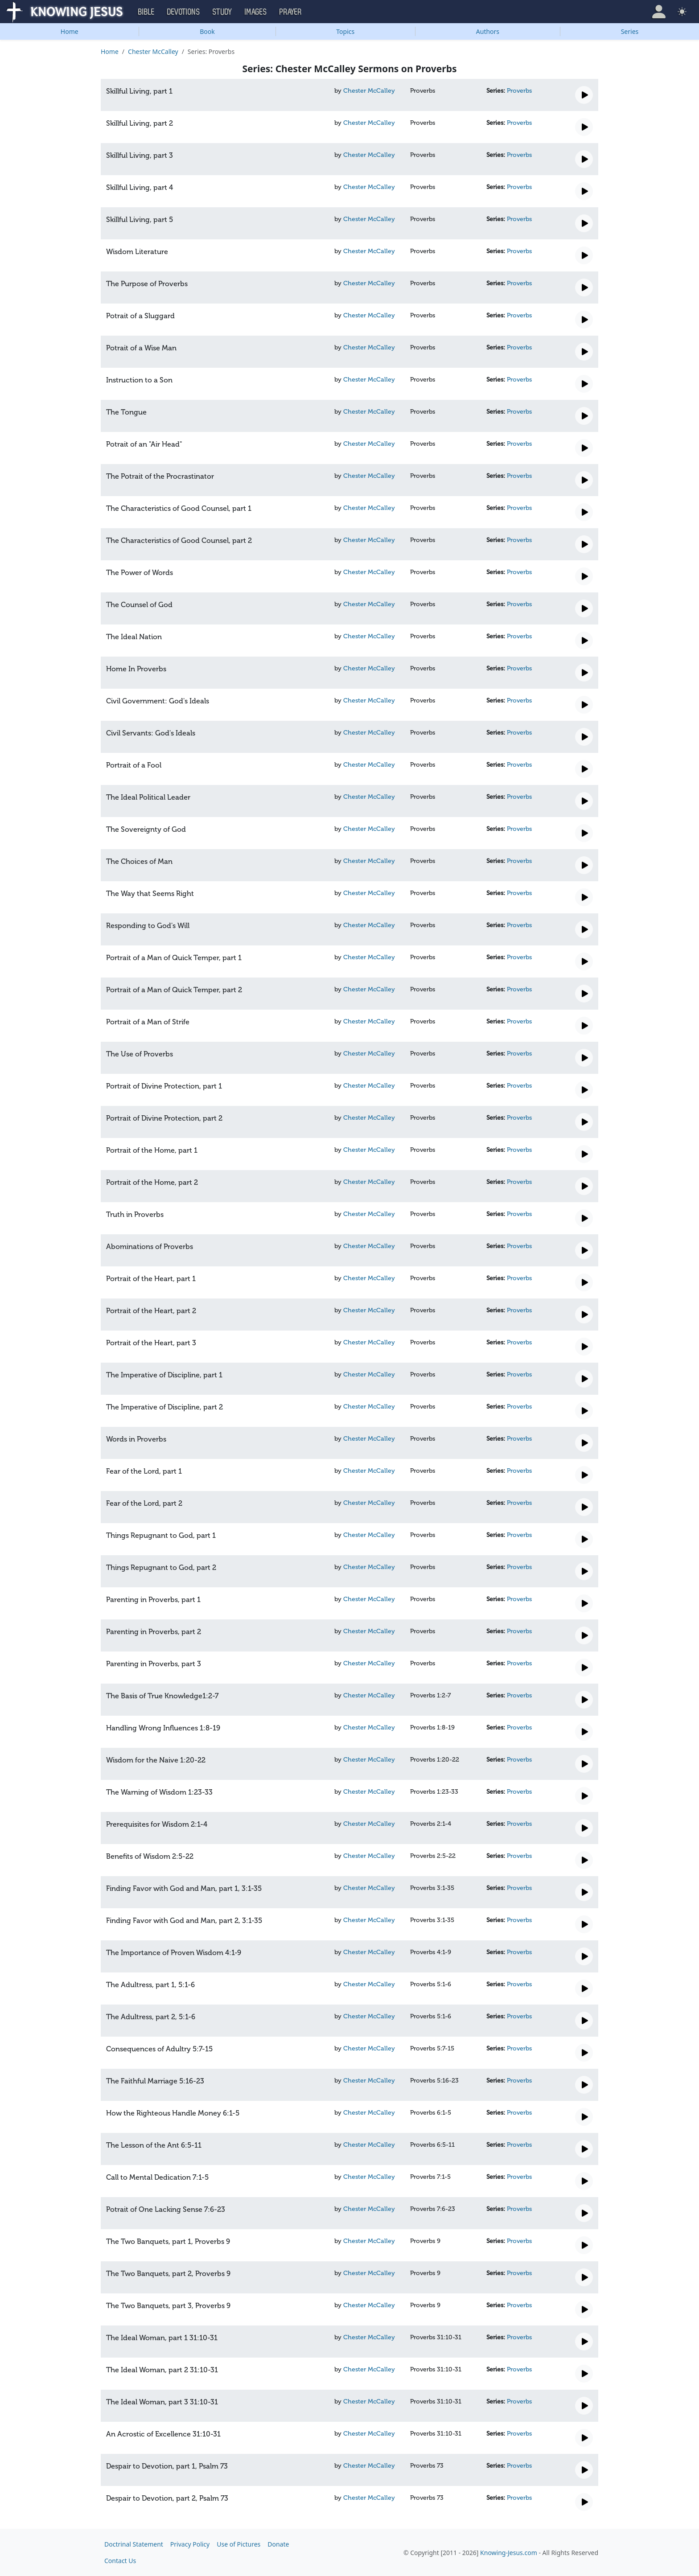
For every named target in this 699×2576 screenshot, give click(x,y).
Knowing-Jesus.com (508, 2552)
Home (69, 31)
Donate (278, 2544)
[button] (659, 11)
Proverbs (519, 90)
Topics (345, 31)
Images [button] (256, 12)
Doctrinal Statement (133, 2544)
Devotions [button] (183, 12)
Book (207, 31)
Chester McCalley (153, 51)
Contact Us (120, 2560)
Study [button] (222, 12)
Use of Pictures (238, 2544)
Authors (487, 31)
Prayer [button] (291, 12)
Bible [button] (146, 12)
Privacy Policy (190, 2544)
